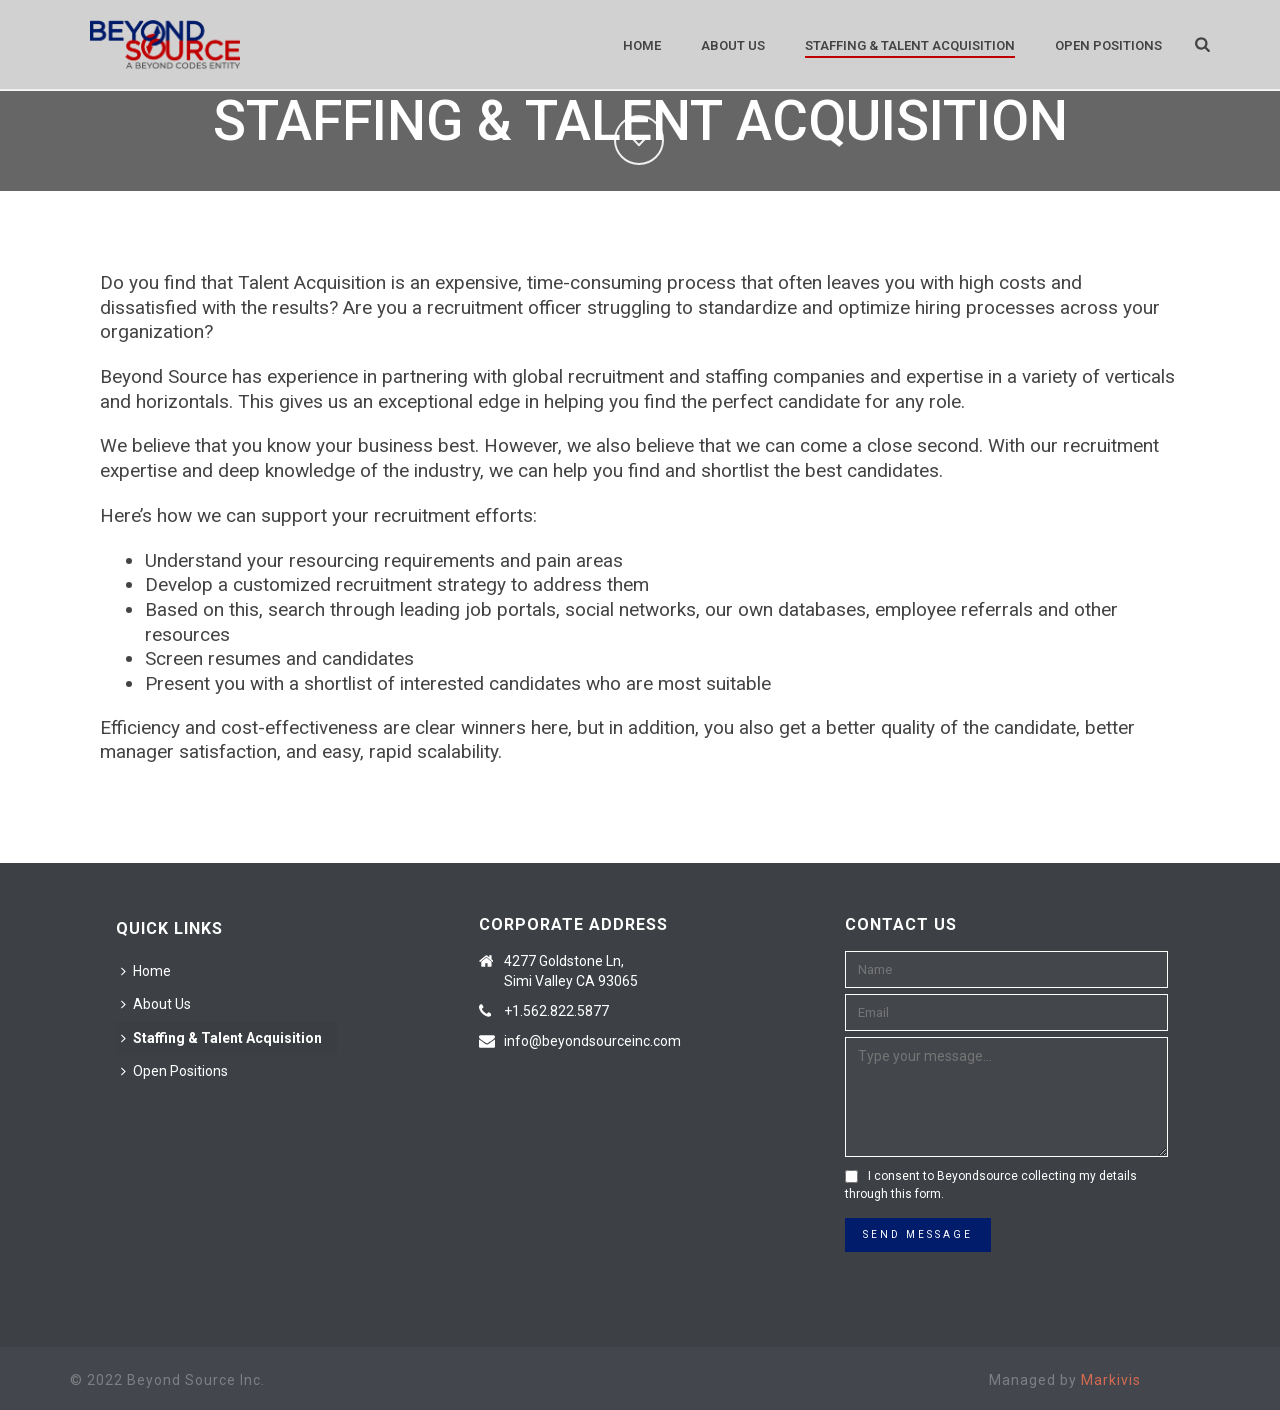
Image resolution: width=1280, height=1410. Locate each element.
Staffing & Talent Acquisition (910, 45)
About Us (733, 45)
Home (642, 45)
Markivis (1111, 1380)
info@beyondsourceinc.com (592, 1041)
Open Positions (1108, 45)
